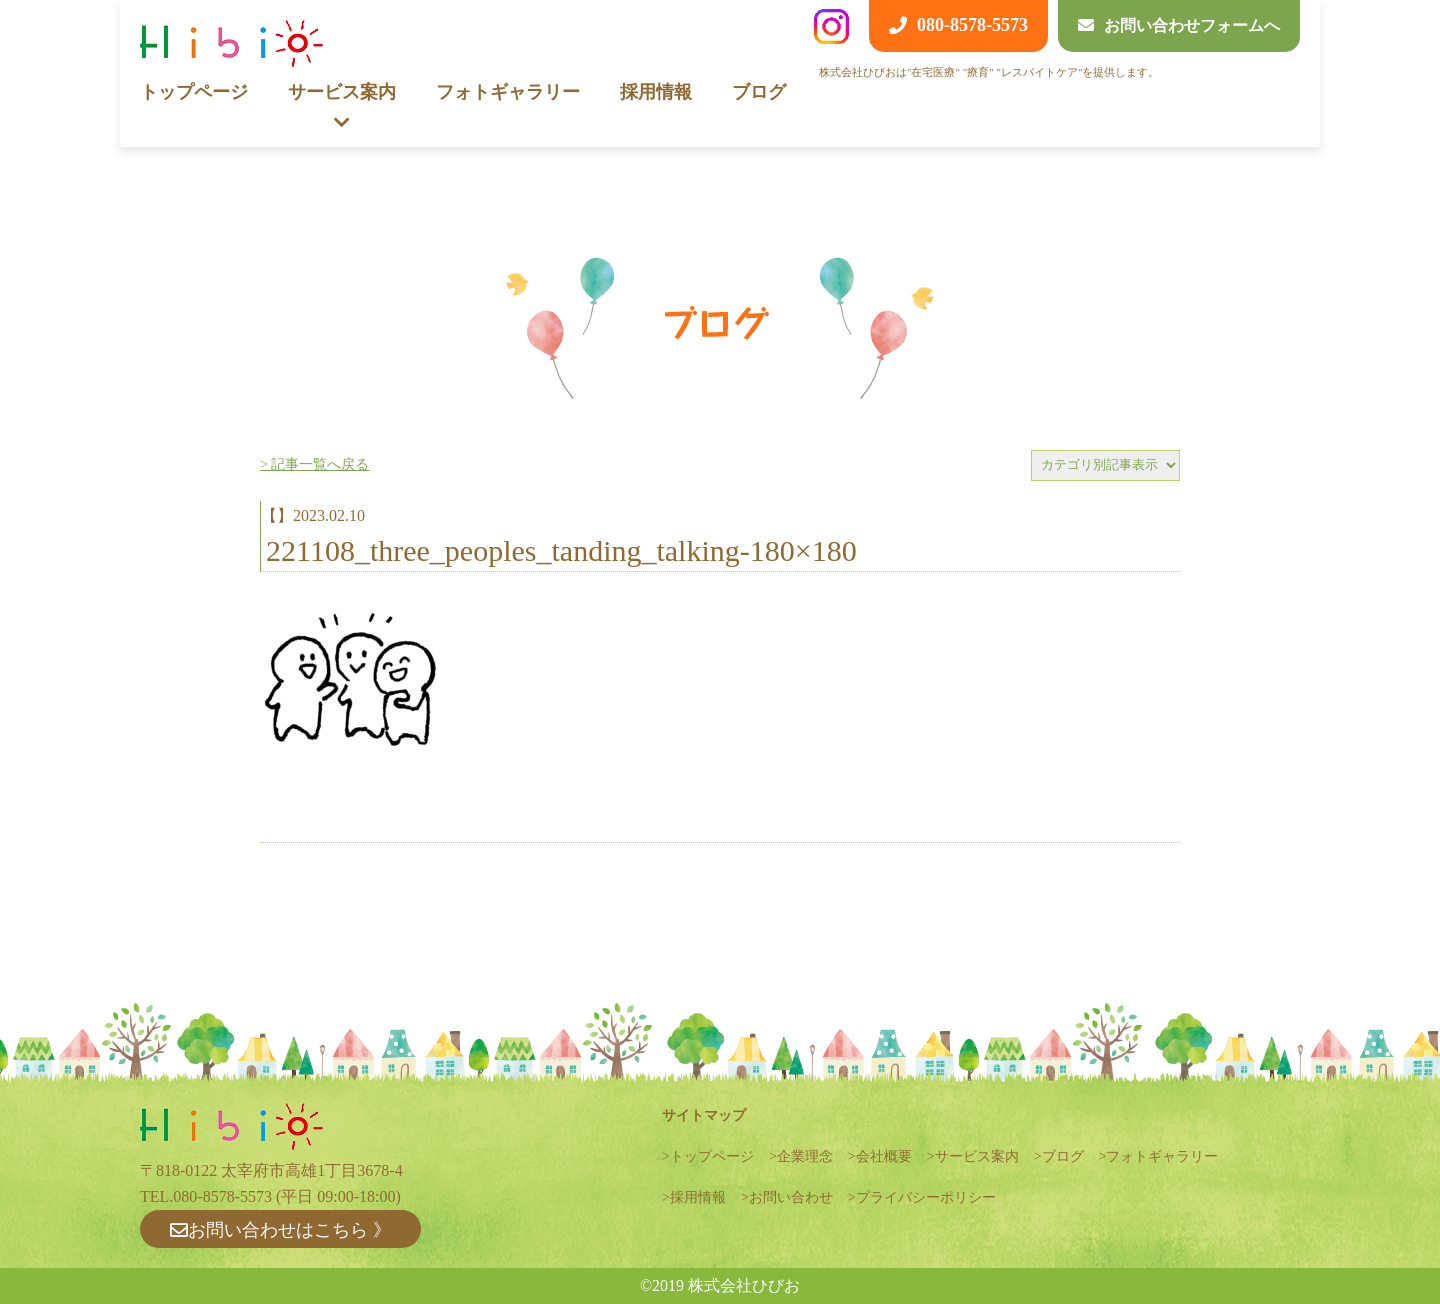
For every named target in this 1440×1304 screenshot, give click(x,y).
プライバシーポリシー (926, 1197)
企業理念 (805, 1156)
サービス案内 (977, 1156)
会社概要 (884, 1156)
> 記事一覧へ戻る (314, 464)
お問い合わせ (791, 1197)
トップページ (194, 92)
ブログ (759, 92)
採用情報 (656, 92)
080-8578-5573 (222, 1196)
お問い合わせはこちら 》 (280, 1230)
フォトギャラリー (508, 92)
